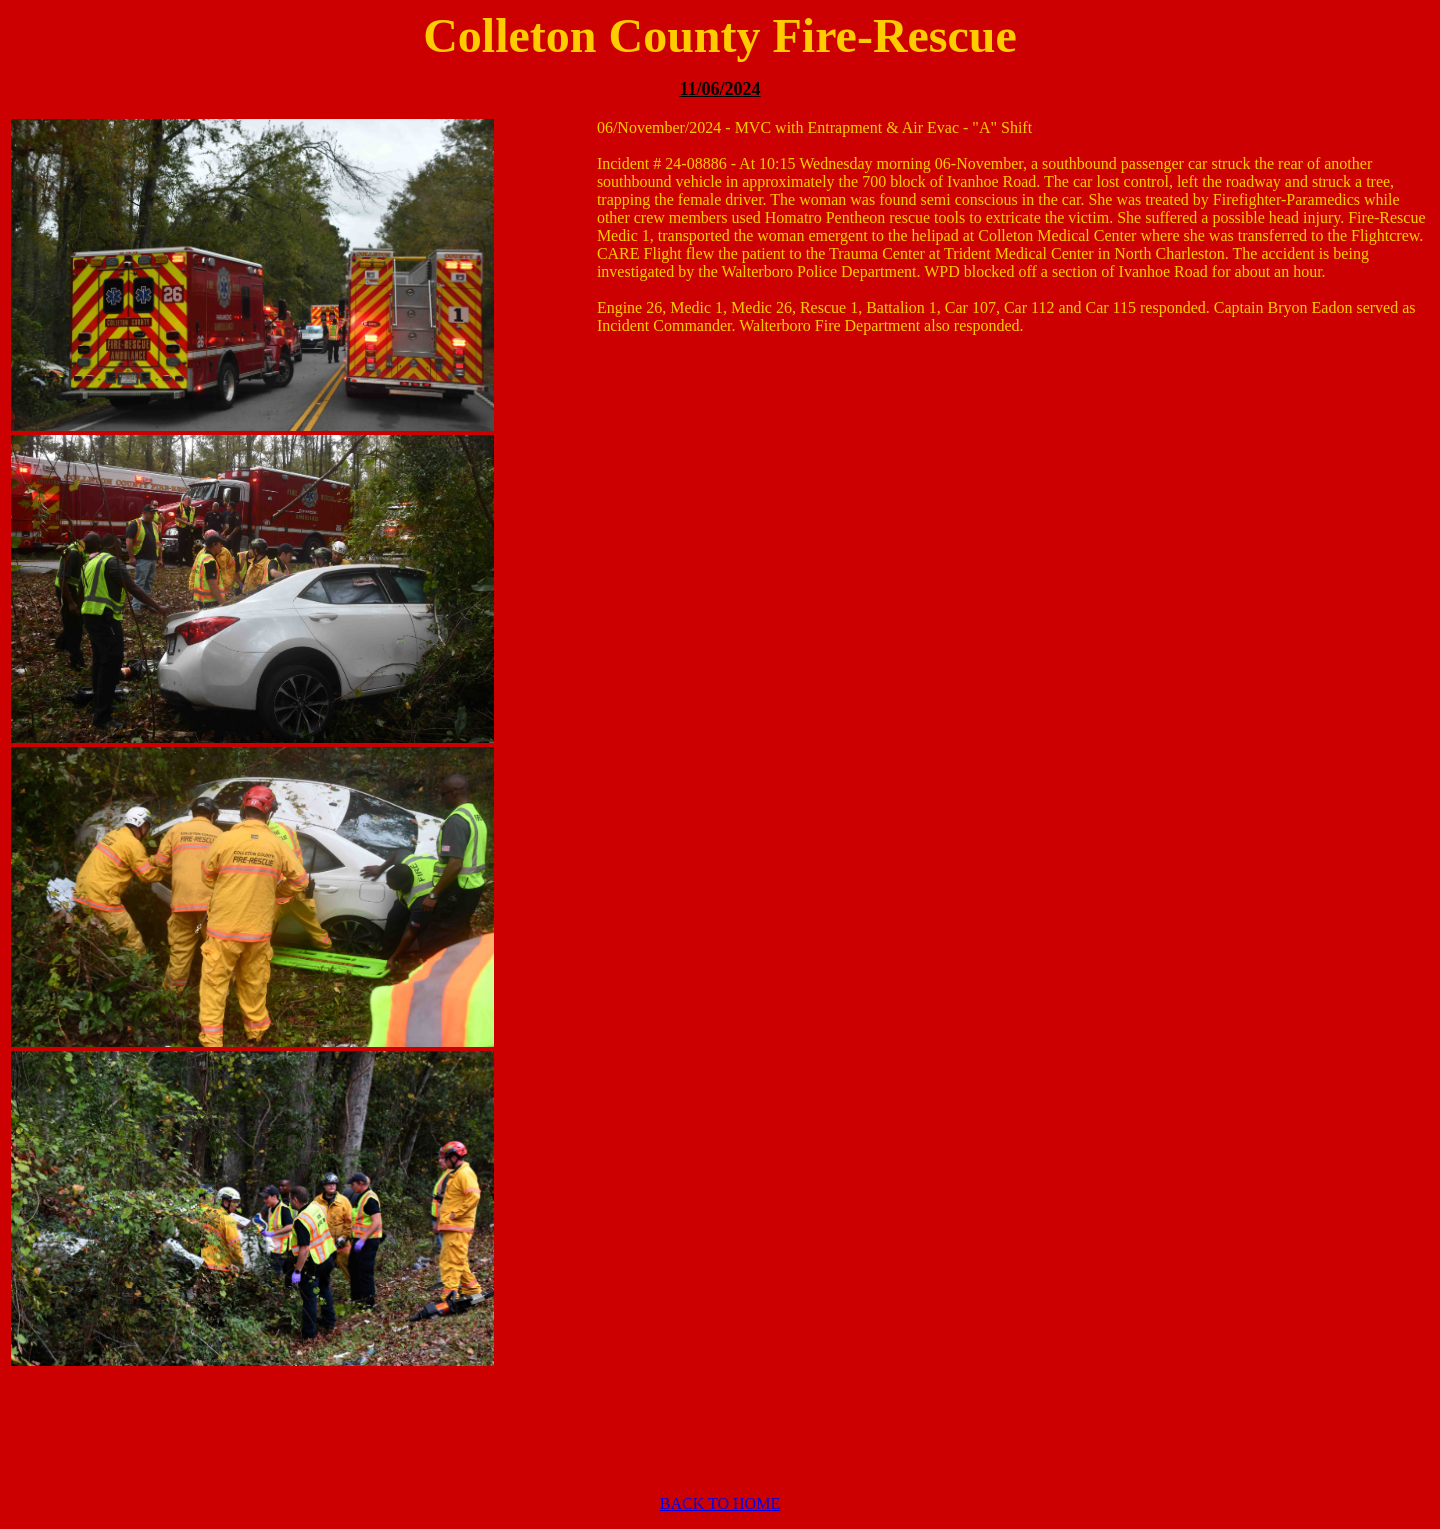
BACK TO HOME (720, 1503)
